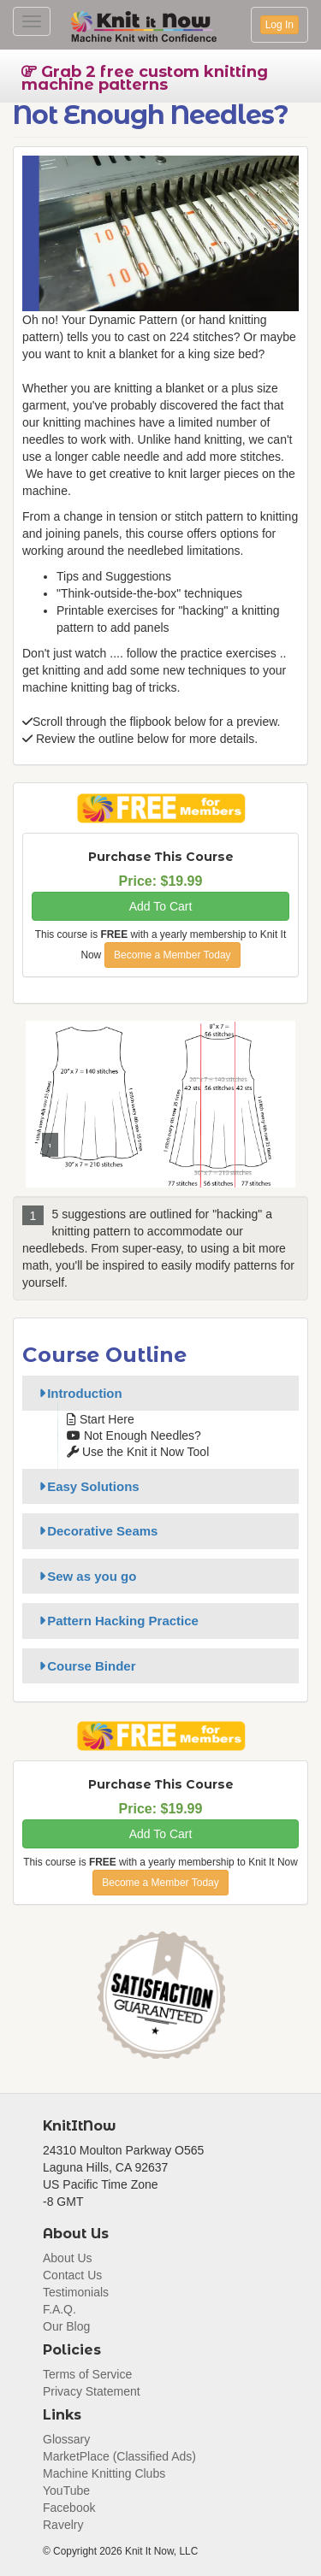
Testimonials (76, 2292)
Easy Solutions (86, 1486)
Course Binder (84, 1666)
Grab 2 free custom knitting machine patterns (144, 78)
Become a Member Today (172, 955)
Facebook (69, 2507)
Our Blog (66, 2326)
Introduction (77, 1393)
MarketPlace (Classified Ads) (119, 2456)
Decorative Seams (95, 1531)
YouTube (66, 2490)
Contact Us (72, 2275)
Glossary (66, 2439)
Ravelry (63, 2525)
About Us (67, 2258)
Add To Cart (161, 906)
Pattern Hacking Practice (116, 1620)
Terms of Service (87, 2374)
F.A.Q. (59, 2309)
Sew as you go (84, 1576)
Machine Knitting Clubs (104, 2473)
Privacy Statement (91, 2391)
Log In (279, 25)
